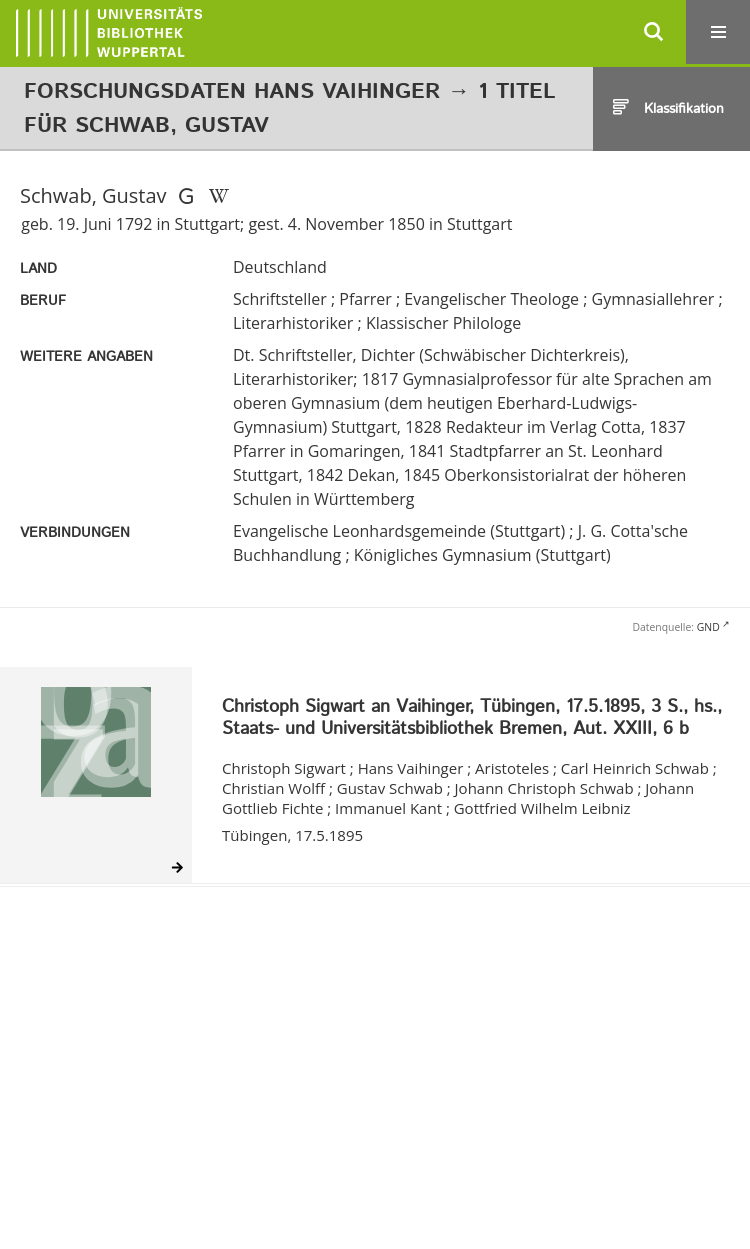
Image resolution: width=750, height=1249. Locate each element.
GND (708, 627)
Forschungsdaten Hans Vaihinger (232, 92)
